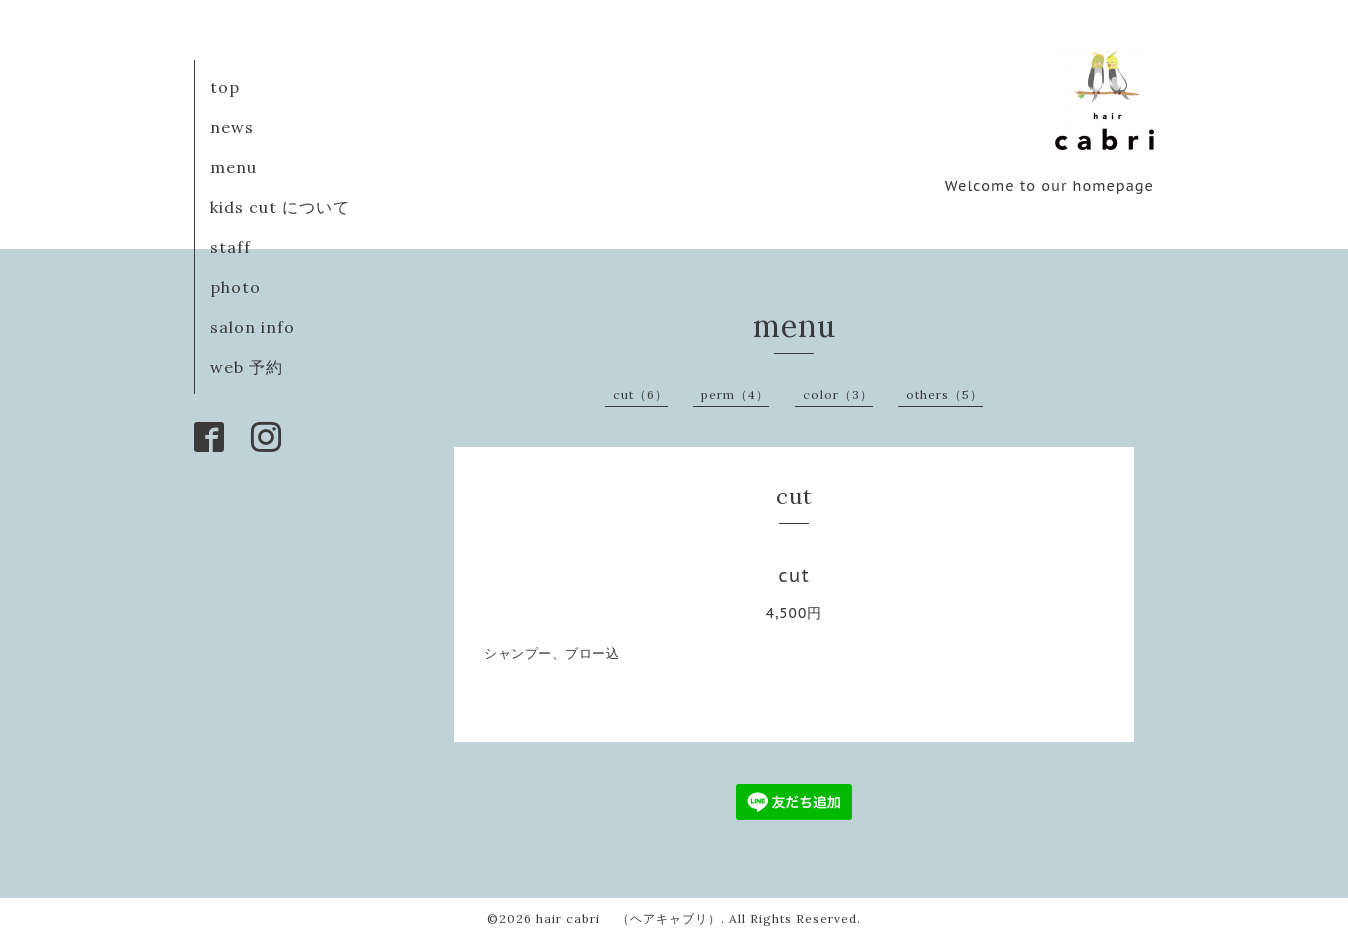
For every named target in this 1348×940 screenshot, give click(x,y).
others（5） (944, 394)
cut (793, 575)
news (232, 127)
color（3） (838, 394)
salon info (252, 327)
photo (235, 287)
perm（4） (735, 394)
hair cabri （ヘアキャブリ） (628, 918)
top (225, 87)
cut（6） (640, 394)
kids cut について (280, 207)
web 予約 (246, 367)
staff (230, 247)
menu (233, 167)
